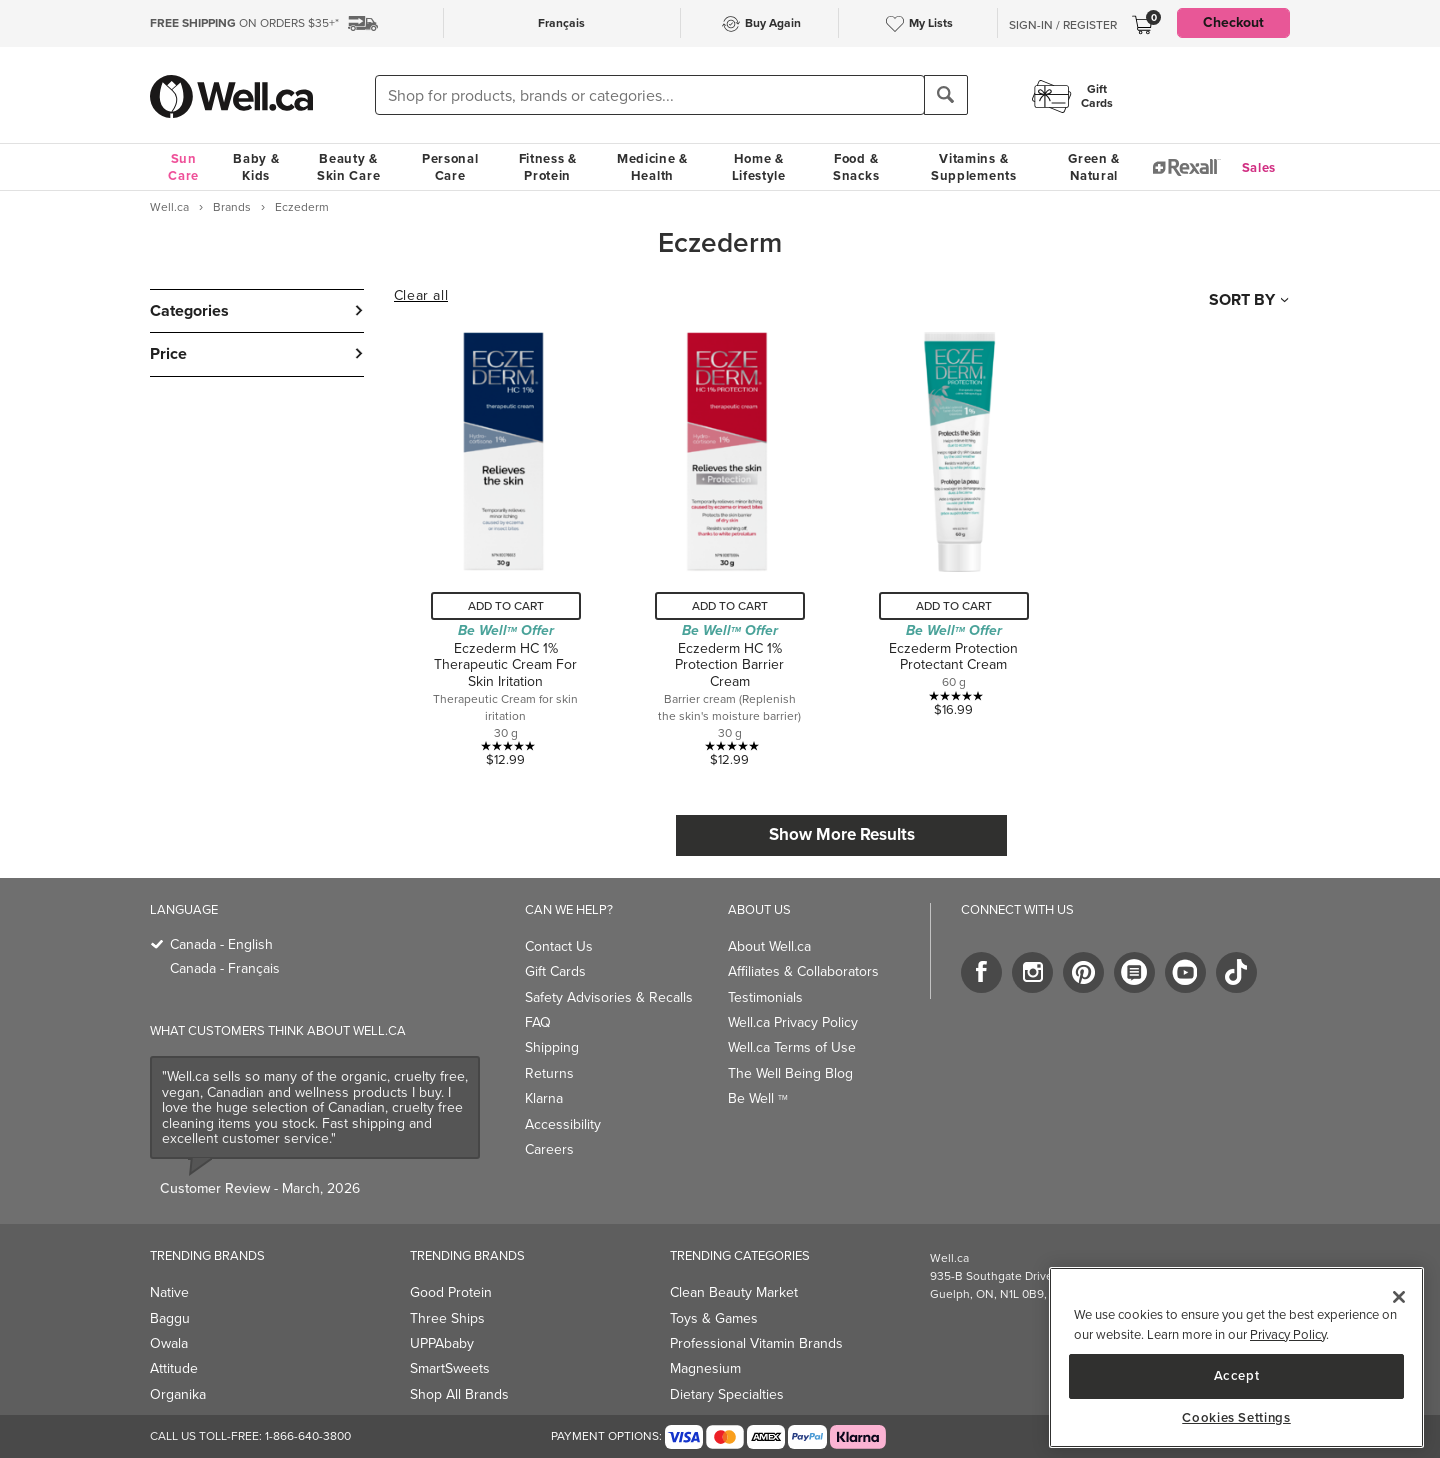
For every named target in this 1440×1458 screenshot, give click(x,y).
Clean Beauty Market (734, 1292)
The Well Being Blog (790, 1073)
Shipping (552, 1047)
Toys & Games (714, 1318)
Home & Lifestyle (759, 167)
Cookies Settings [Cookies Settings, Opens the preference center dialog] (1236, 1418)
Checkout (1233, 22)
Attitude (174, 1368)
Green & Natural (1094, 167)
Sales (1259, 167)
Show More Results (842, 834)
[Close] (1399, 1297)
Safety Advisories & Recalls (609, 997)
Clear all (421, 296)
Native (169, 1292)
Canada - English (221, 944)
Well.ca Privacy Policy (793, 1022)
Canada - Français (225, 968)
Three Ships (447, 1318)
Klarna (544, 1098)
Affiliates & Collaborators (803, 971)
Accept (1237, 1375)
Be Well (758, 1098)
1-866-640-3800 (308, 1436)
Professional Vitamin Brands (756, 1343)
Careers (549, 1149)
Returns (549, 1073)
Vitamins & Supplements (974, 167)
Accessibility (563, 1124)
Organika (178, 1394)
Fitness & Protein (548, 167)
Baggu (170, 1318)
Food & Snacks (856, 167)
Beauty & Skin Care (348, 167)
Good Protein (451, 1292)
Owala (169, 1343)
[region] (1236, 1357)
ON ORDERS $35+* (244, 23)
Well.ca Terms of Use (792, 1047)
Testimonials (765, 997)
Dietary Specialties (727, 1394)
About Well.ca (769, 946)
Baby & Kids (256, 167)
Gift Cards (555, 971)
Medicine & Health (652, 167)
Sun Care (183, 167)
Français (561, 23)
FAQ (538, 1022)
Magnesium (705, 1368)
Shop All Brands (459, 1394)
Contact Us (559, 946)
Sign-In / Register (1063, 25)
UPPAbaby (442, 1343)
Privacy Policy (1288, 1334)
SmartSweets (450, 1368)
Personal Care (450, 167)
